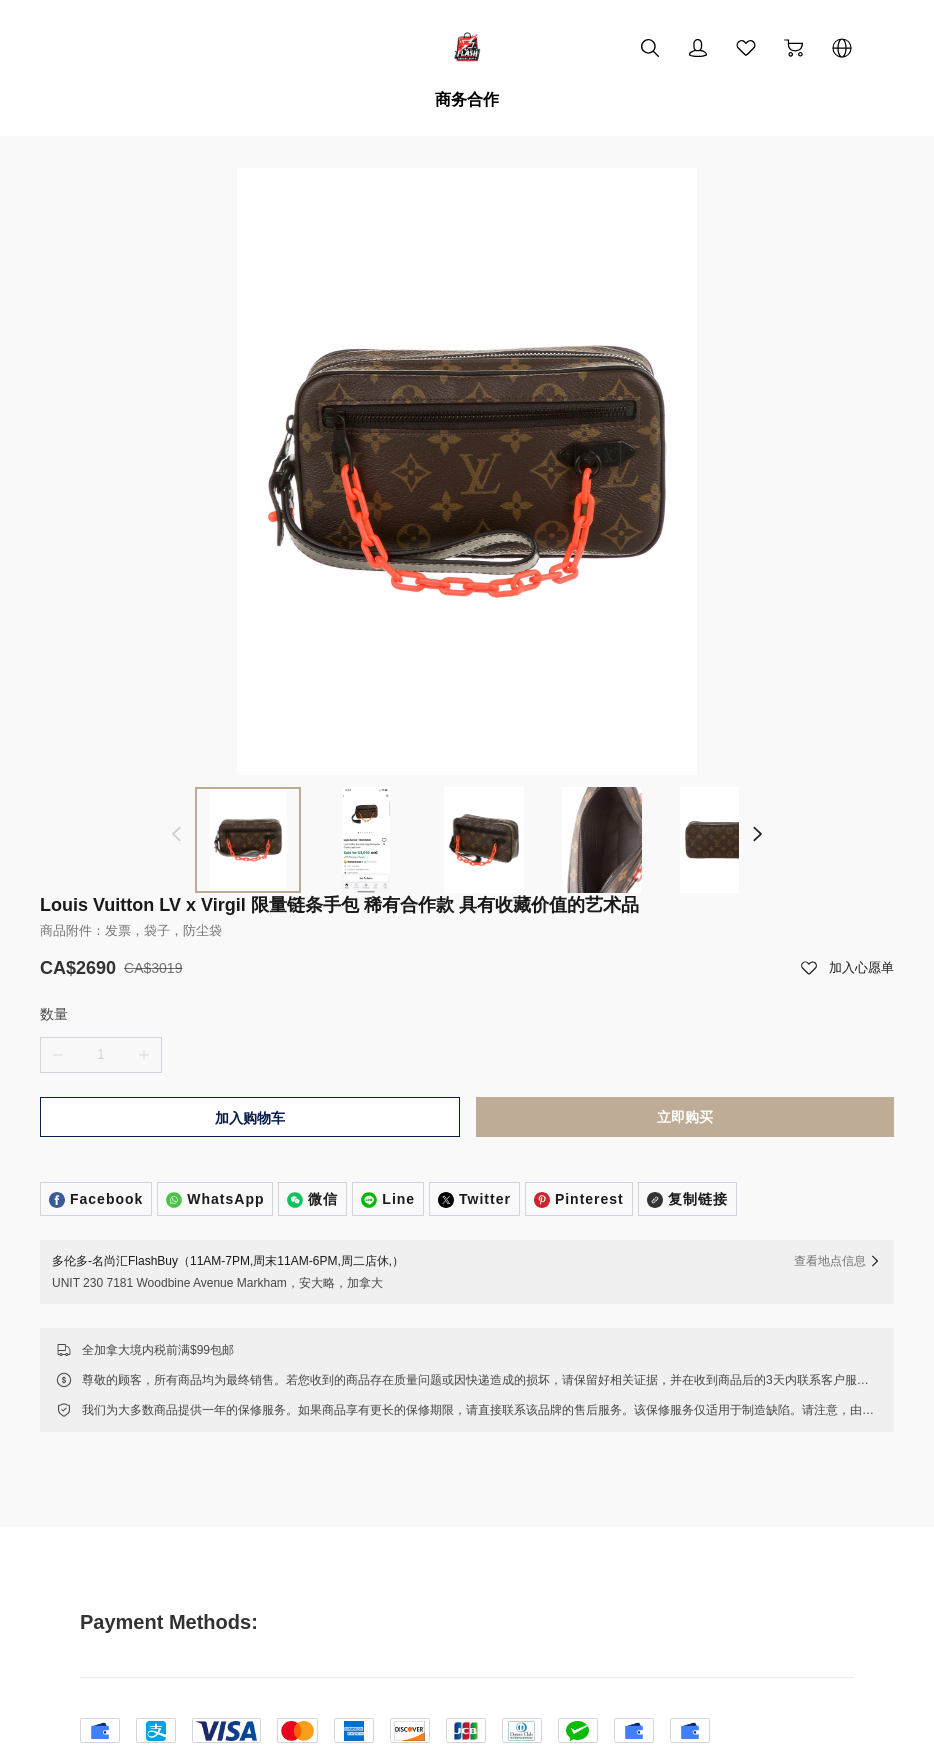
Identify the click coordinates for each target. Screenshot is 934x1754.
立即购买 (685, 1051)
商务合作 (467, 99)
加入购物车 (250, 1052)
